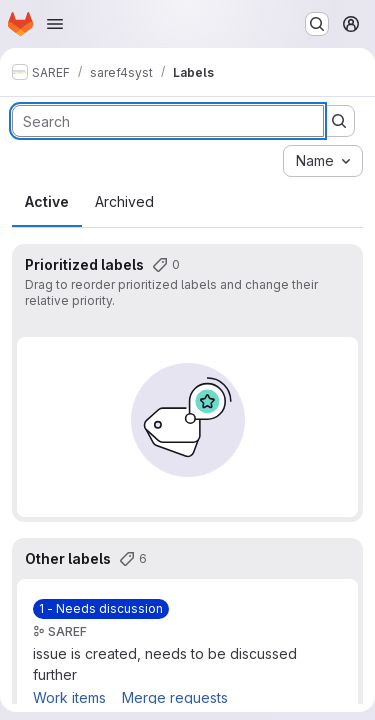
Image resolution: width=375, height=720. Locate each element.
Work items (69, 697)
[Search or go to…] (317, 24)
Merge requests (175, 697)
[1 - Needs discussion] (101, 609)
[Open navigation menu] (55, 24)
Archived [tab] (124, 201)
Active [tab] (47, 201)
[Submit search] (339, 121)
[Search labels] (168, 121)
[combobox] (323, 161)
